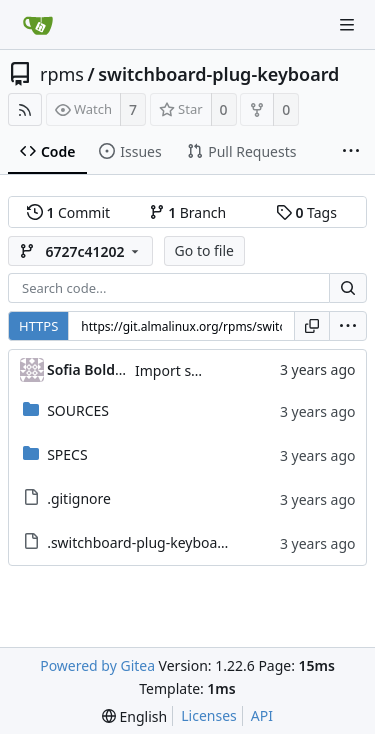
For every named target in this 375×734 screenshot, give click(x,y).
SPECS (67, 454)
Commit (68, 212)
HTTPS (38, 326)
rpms (62, 74)
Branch (188, 212)
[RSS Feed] (25, 109)
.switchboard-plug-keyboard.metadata (172, 542)
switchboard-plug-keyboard (218, 74)
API (262, 715)
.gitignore (79, 498)
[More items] (351, 152)
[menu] (348, 326)
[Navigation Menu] (347, 25)
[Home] (38, 25)
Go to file (204, 250)
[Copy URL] (312, 326)
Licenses (209, 715)
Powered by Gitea (97, 665)
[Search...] (348, 288)
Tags (306, 212)
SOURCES (78, 410)
